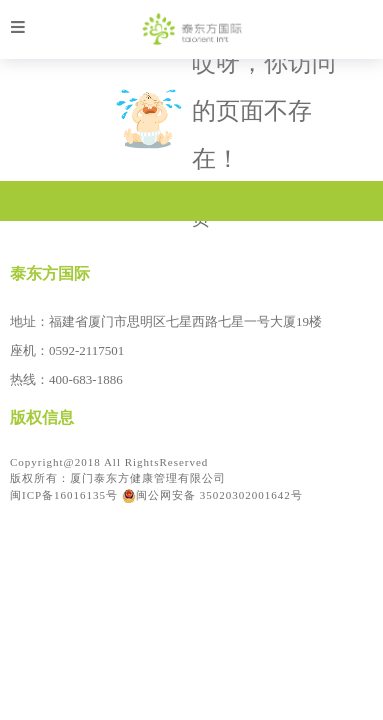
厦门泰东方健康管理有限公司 (148, 478)
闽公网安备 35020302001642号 (212, 495)
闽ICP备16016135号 (64, 495)
